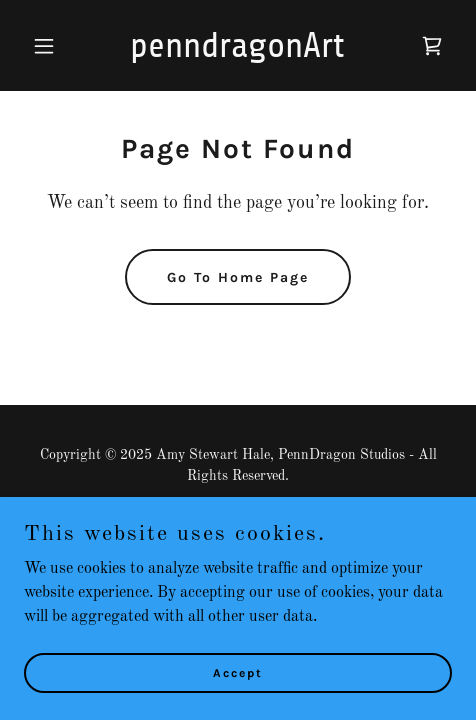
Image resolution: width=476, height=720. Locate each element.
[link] (238, 53)
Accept (238, 672)
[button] (56, 46)
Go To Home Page (238, 277)
